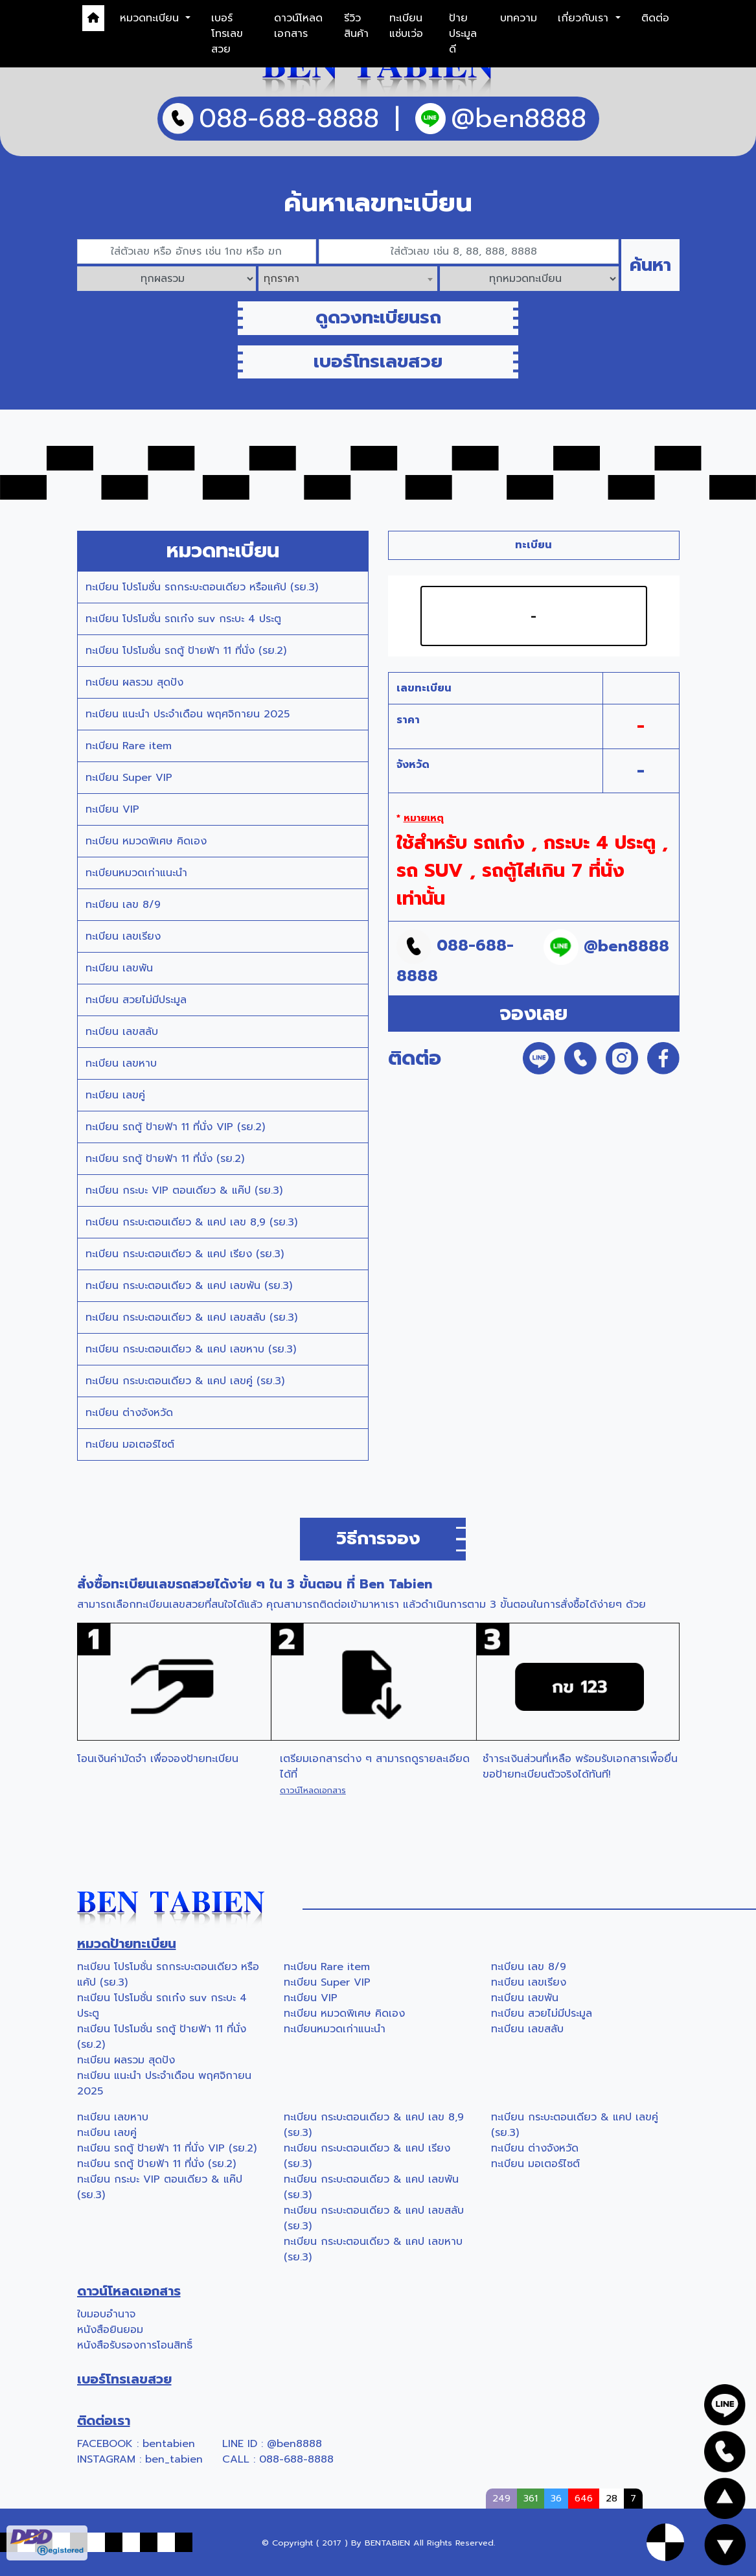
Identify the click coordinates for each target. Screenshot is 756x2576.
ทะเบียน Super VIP (129, 777)
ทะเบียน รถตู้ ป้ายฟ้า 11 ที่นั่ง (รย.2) (165, 1158)
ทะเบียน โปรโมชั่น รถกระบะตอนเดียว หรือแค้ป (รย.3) (202, 587)
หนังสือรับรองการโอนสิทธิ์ (134, 2345)
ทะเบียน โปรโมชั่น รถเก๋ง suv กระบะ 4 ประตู (183, 619)
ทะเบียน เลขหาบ (121, 1063)
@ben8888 (294, 2444)
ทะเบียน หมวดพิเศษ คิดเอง (146, 841)
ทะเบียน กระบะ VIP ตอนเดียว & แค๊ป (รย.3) (184, 1190)
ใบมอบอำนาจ (106, 2314)
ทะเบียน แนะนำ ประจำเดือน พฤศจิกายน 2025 (188, 714)
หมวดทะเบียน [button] (151, 18)
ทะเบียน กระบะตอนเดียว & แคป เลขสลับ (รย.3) (191, 1317)
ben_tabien (174, 2459)
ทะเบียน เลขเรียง (123, 936)
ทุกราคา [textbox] (281, 278)
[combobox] (347, 278)
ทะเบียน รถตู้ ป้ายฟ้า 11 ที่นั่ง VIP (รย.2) (175, 1127)
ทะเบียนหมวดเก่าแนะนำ (136, 873)
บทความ (518, 18)
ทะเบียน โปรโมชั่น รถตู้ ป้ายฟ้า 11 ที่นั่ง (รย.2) (186, 650)
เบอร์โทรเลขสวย (227, 33)
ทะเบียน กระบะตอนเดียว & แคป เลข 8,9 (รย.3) (191, 1222)
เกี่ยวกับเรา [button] (585, 18)
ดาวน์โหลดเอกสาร (298, 25)
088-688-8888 (296, 2459)
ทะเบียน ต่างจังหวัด (129, 1413)
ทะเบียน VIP (112, 809)
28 (611, 2498)
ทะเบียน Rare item (129, 746)
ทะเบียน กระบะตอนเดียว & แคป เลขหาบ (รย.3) (191, 1349)
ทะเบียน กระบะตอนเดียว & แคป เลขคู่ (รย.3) (185, 1381)
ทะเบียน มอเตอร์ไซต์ (130, 1444)
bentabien (169, 2444)
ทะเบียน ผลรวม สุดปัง (134, 682)
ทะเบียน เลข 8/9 (123, 904)
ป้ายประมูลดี (463, 33)
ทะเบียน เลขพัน (119, 968)
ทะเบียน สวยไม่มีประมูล (136, 1000)
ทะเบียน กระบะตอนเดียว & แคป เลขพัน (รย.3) (189, 1286)
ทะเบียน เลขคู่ (115, 1095)
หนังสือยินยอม (110, 2330)
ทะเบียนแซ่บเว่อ (406, 25)
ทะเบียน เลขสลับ (122, 1031)
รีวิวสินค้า (356, 25)
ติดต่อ (655, 18)
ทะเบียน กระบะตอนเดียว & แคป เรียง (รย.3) (185, 1254)
